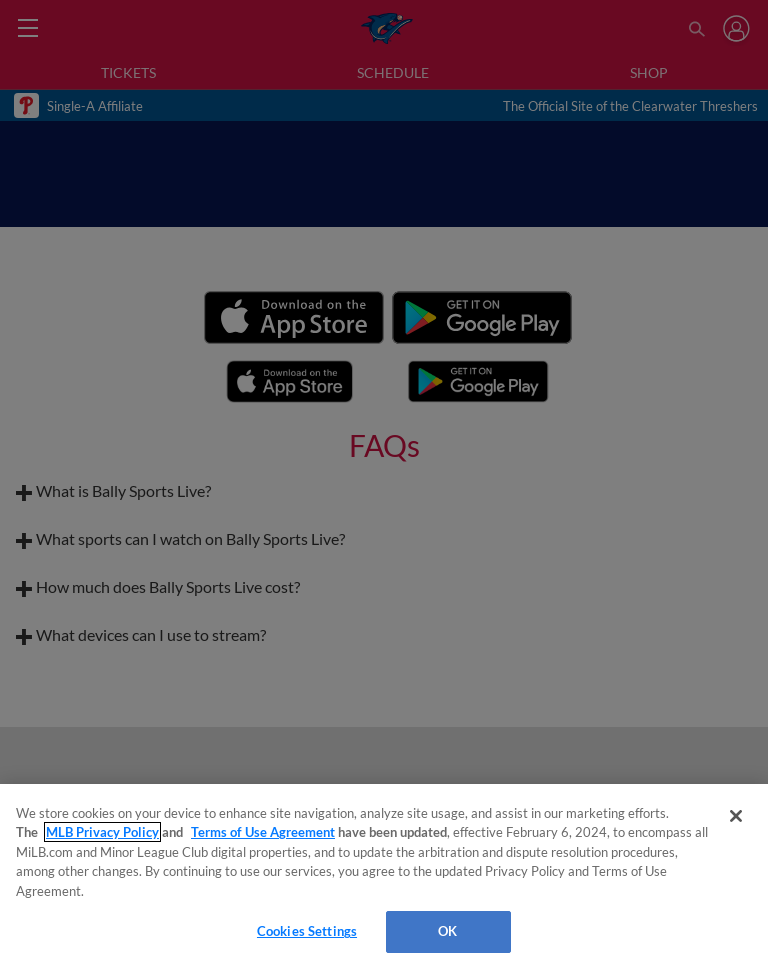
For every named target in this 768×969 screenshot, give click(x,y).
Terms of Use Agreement (263, 832)
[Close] (736, 816)
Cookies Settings (307, 931)
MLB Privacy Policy (102, 832)
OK (447, 931)
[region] (384, 876)
